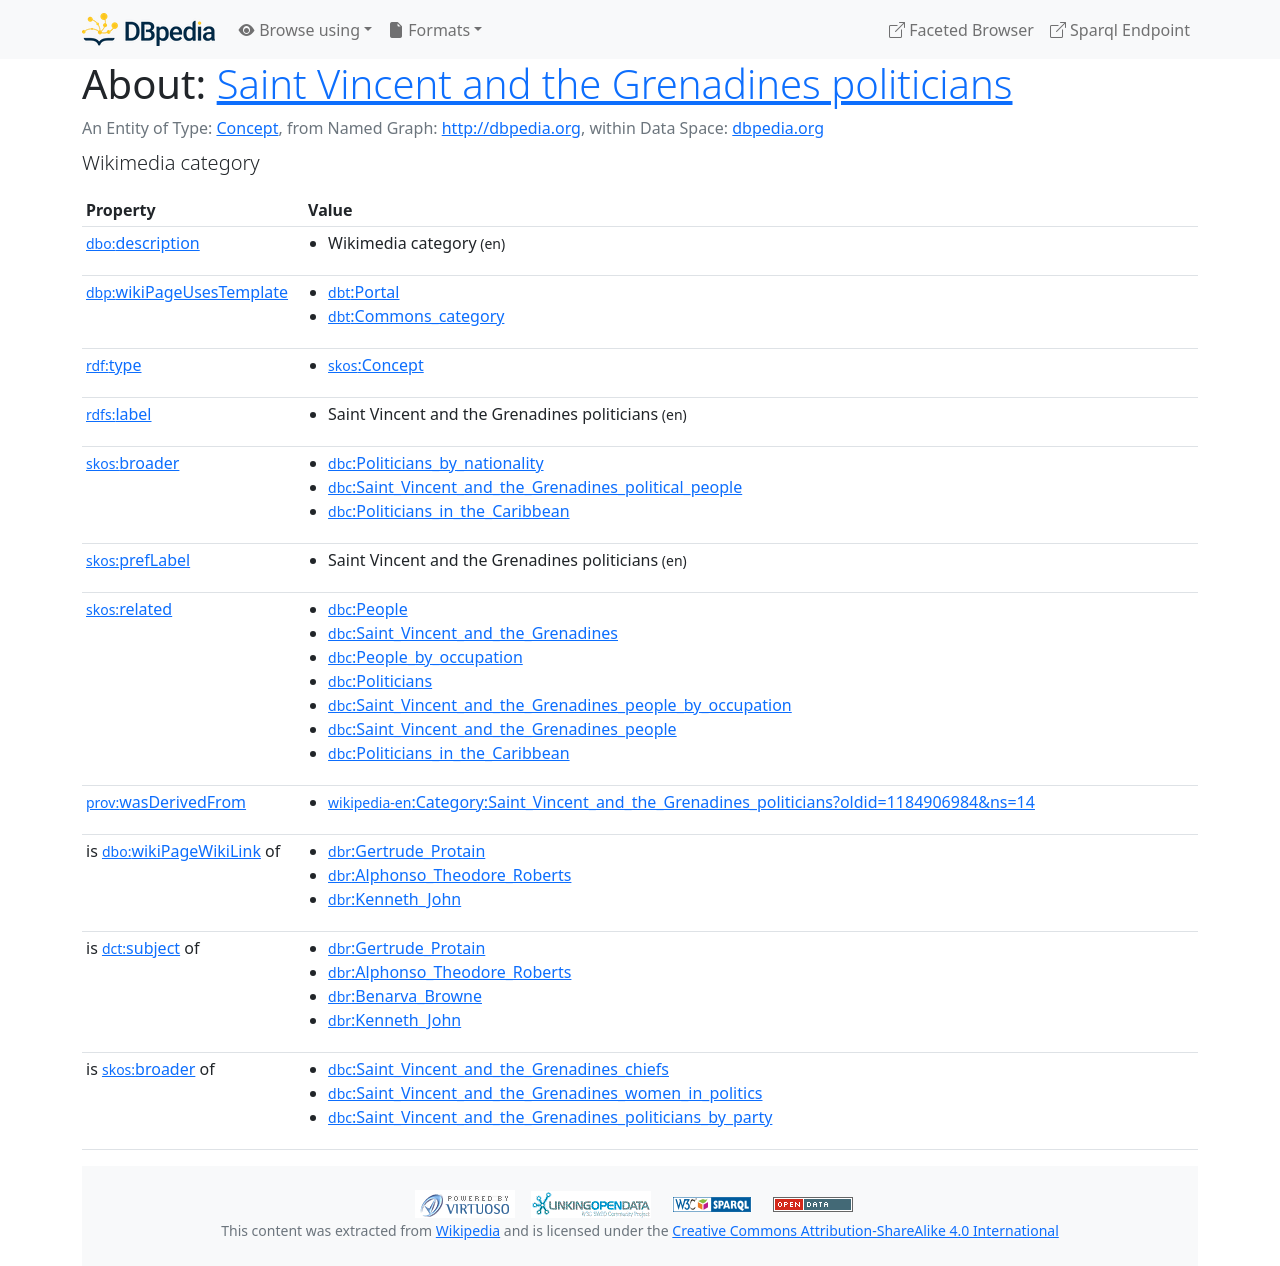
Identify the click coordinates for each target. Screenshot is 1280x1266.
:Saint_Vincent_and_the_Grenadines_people (502, 729)
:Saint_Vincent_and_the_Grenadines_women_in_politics (545, 1093)
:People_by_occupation (425, 657)
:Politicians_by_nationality (436, 463)
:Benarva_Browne (405, 996)
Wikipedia (468, 1230)
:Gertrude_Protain (406, 851)
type (114, 365)
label (119, 414)
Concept (247, 128)
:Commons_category (416, 316)
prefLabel (138, 560)
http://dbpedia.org (511, 128)
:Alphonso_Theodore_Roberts (449, 875)
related (129, 609)
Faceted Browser (961, 30)
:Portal (363, 292)
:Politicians (380, 681)
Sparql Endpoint (1120, 30)
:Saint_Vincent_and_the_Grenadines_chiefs (498, 1069)
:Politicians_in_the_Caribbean (449, 511)
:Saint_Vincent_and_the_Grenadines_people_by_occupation (560, 705)
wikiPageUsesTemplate (187, 292)
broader (132, 463)
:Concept (376, 365)
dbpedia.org (778, 128)
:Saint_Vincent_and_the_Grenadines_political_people (535, 487)
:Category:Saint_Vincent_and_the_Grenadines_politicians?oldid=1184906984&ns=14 (681, 802)
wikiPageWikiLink (181, 851)
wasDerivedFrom (166, 802)
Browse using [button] (299, 30)
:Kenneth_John (394, 899)
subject (141, 948)
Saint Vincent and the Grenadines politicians (615, 83)
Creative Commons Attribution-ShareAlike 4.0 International (865, 1230)
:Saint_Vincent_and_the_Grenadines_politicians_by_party (550, 1117)
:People (368, 609)
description (143, 243)
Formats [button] (429, 30)
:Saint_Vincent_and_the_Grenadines (473, 633)
